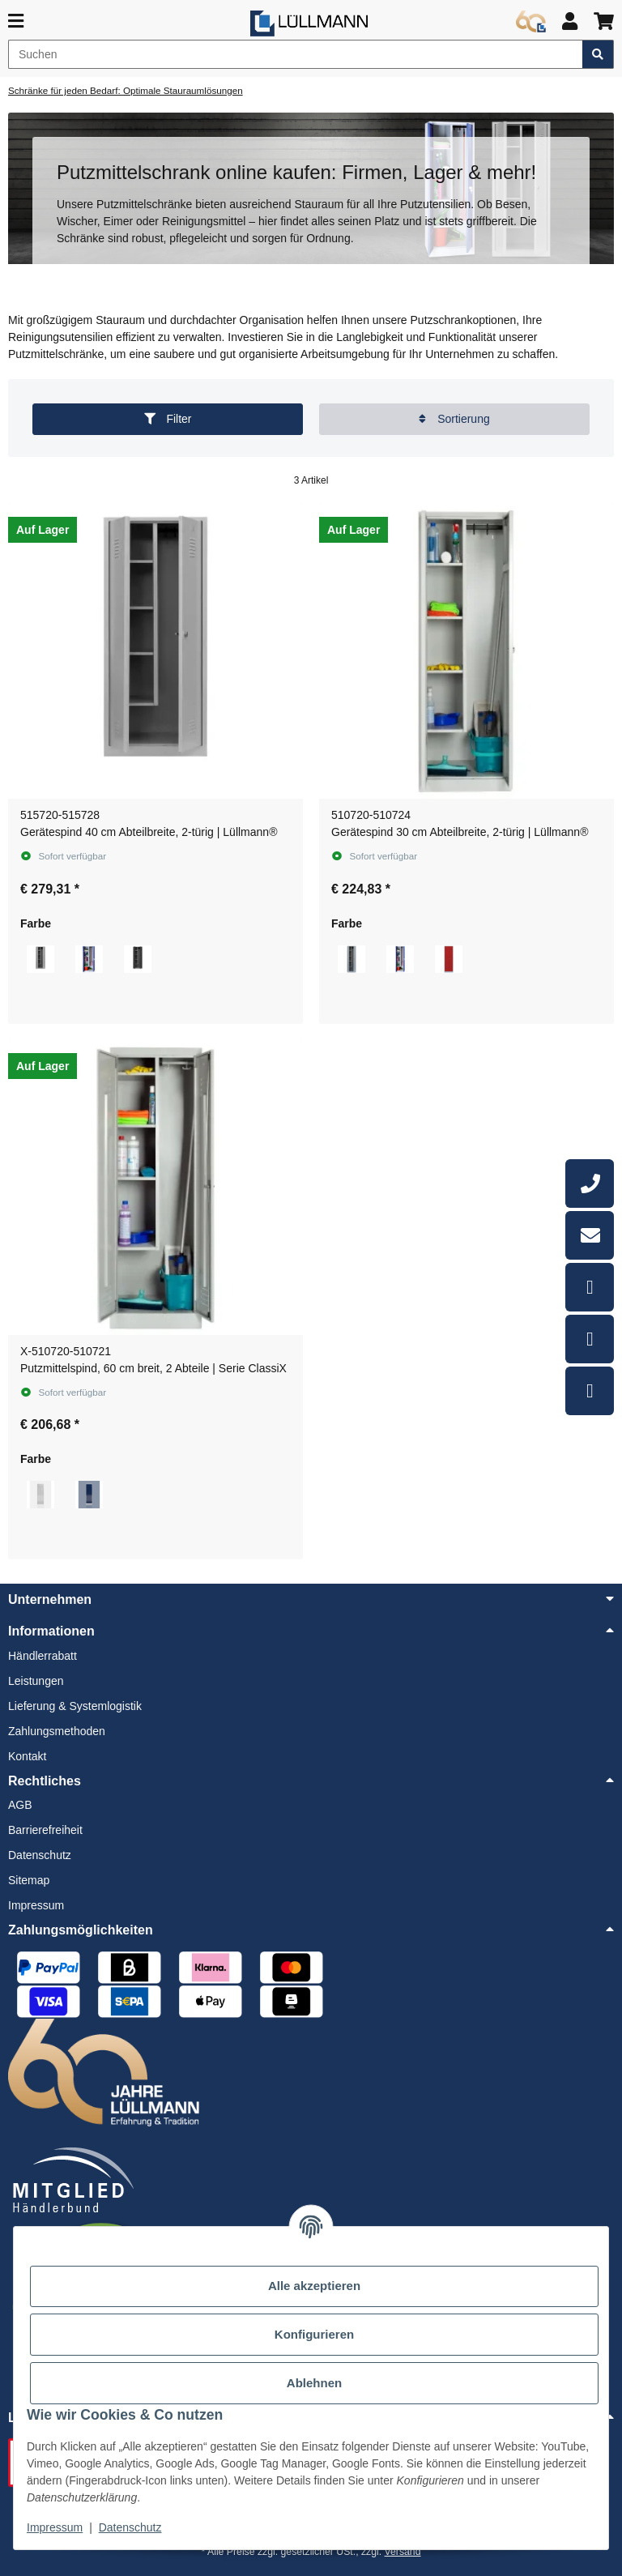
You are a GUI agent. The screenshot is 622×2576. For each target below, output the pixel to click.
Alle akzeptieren (314, 2286)
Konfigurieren (314, 2334)
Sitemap (28, 1880)
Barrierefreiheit (45, 1829)
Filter (168, 418)
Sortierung (454, 418)
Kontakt (27, 1756)
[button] (569, 21)
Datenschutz (130, 2527)
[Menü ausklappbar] (15, 21)
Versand (403, 2551)
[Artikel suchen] (598, 54)
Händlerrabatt (42, 1655)
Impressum (55, 2527)
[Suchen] (295, 54)
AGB (20, 1804)
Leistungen (36, 1680)
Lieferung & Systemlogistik (75, 1706)
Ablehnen (314, 2383)
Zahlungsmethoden (56, 1731)
